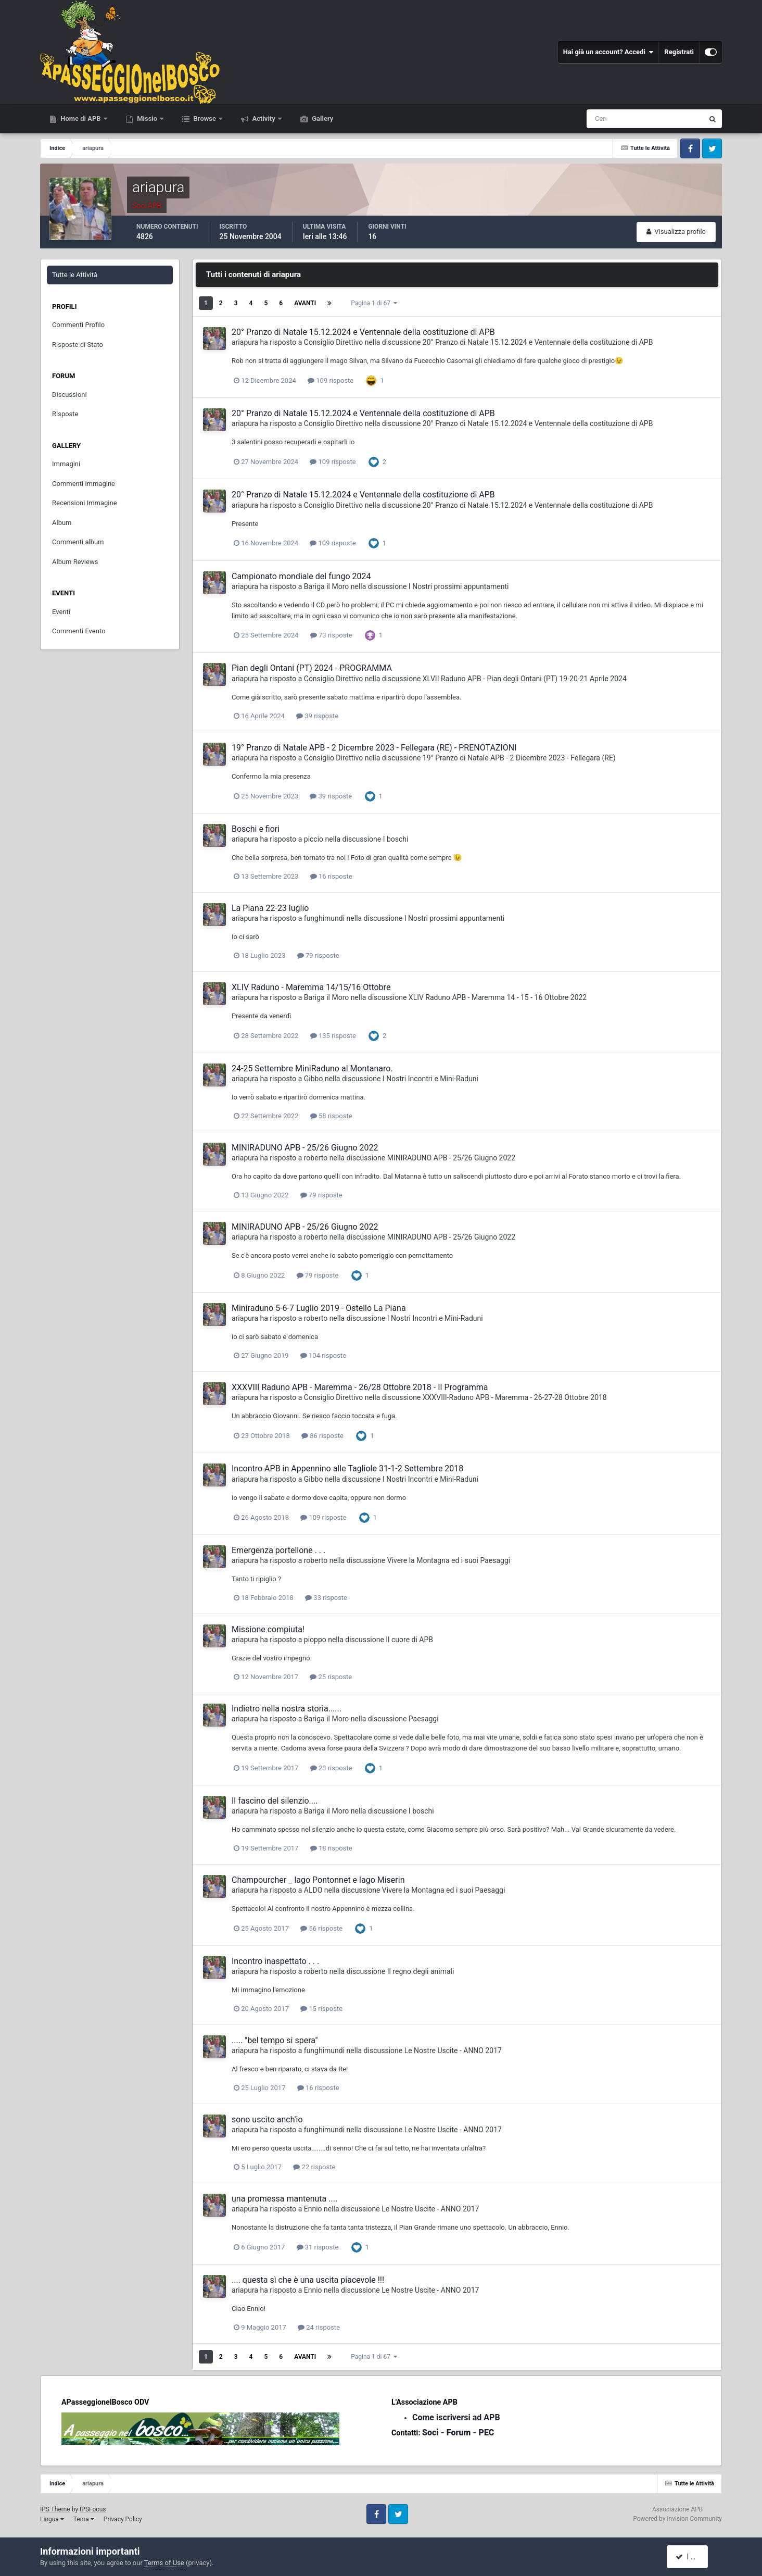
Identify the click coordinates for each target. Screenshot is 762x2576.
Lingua (52, 2519)
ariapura (245, 342)
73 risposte (331, 635)
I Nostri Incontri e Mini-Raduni (430, 1078)
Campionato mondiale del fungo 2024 (301, 576)
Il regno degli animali (420, 1971)
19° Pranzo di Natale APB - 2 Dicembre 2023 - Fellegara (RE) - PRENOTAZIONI (374, 748)
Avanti (305, 303)
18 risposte (331, 1848)
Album (62, 523)
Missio (147, 118)
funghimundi (324, 918)
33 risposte (326, 1598)
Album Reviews (75, 562)
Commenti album (78, 542)
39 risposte (317, 716)
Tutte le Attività (74, 275)
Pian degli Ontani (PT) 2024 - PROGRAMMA (312, 668)
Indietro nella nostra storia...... (286, 1709)
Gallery (321, 118)
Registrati (679, 52)
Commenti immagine (83, 483)
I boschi (396, 839)
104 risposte (323, 1355)
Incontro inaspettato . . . (275, 1961)
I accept (692, 2557)
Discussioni (69, 394)
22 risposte (314, 2167)
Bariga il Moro (326, 586)
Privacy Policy (123, 2519)
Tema (83, 2519)
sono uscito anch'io (267, 2119)
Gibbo (313, 1078)
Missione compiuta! (268, 1629)
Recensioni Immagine (84, 503)
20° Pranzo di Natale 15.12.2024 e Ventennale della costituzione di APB (363, 332)
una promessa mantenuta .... (284, 2199)
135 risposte (333, 1036)
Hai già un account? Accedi (608, 52)
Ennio (313, 2209)
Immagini (66, 464)
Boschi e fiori (256, 829)
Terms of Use (164, 2563)
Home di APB (81, 118)
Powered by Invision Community (677, 2518)
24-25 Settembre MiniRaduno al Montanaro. (312, 1068)
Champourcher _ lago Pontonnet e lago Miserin (318, 1880)
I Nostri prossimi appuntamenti (459, 586)
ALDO (313, 1890)
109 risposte (330, 380)
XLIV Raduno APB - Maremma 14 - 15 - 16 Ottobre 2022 (498, 997)
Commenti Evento (78, 631)
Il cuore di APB (409, 1639)
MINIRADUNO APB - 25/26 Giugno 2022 (305, 1148)
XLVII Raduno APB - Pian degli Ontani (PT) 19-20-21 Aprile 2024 (525, 678)
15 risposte (321, 2008)
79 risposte (318, 955)
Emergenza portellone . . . (278, 1550)
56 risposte (321, 1928)
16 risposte (331, 876)
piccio (313, 839)
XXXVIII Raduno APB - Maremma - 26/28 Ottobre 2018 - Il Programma (360, 1387)
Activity (263, 118)
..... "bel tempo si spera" (275, 2040)
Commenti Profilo (78, 325)
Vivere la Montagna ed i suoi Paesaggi (449, 1560)
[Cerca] (602, 118)
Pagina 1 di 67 (374, 303)
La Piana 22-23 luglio (270, 908)
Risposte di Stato (77, 344)
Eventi (61, 612)
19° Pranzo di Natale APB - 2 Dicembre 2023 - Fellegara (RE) (519, 758)
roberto (315, 1158)
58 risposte (331, 1116)
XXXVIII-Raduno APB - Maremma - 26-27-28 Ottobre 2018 (515, 1397)
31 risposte (318, 2247)
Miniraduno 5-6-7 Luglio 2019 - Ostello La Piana (319, 1308)
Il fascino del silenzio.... (275, 1801)
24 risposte (319, 2327)
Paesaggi (424, 1719)
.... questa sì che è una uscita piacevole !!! (308, 2280)
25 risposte (331, 1677)
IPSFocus (93, 2509)
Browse (205, 118)
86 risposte (322, 1436)
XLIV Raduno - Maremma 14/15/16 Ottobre (311, 987)
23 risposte (331, 1768)
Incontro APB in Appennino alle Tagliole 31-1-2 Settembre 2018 (347, 1468)
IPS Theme (55, 2509)
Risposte (65, 414)
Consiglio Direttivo (333, 342)
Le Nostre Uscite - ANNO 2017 (453, 2050)
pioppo (315, 1639)
